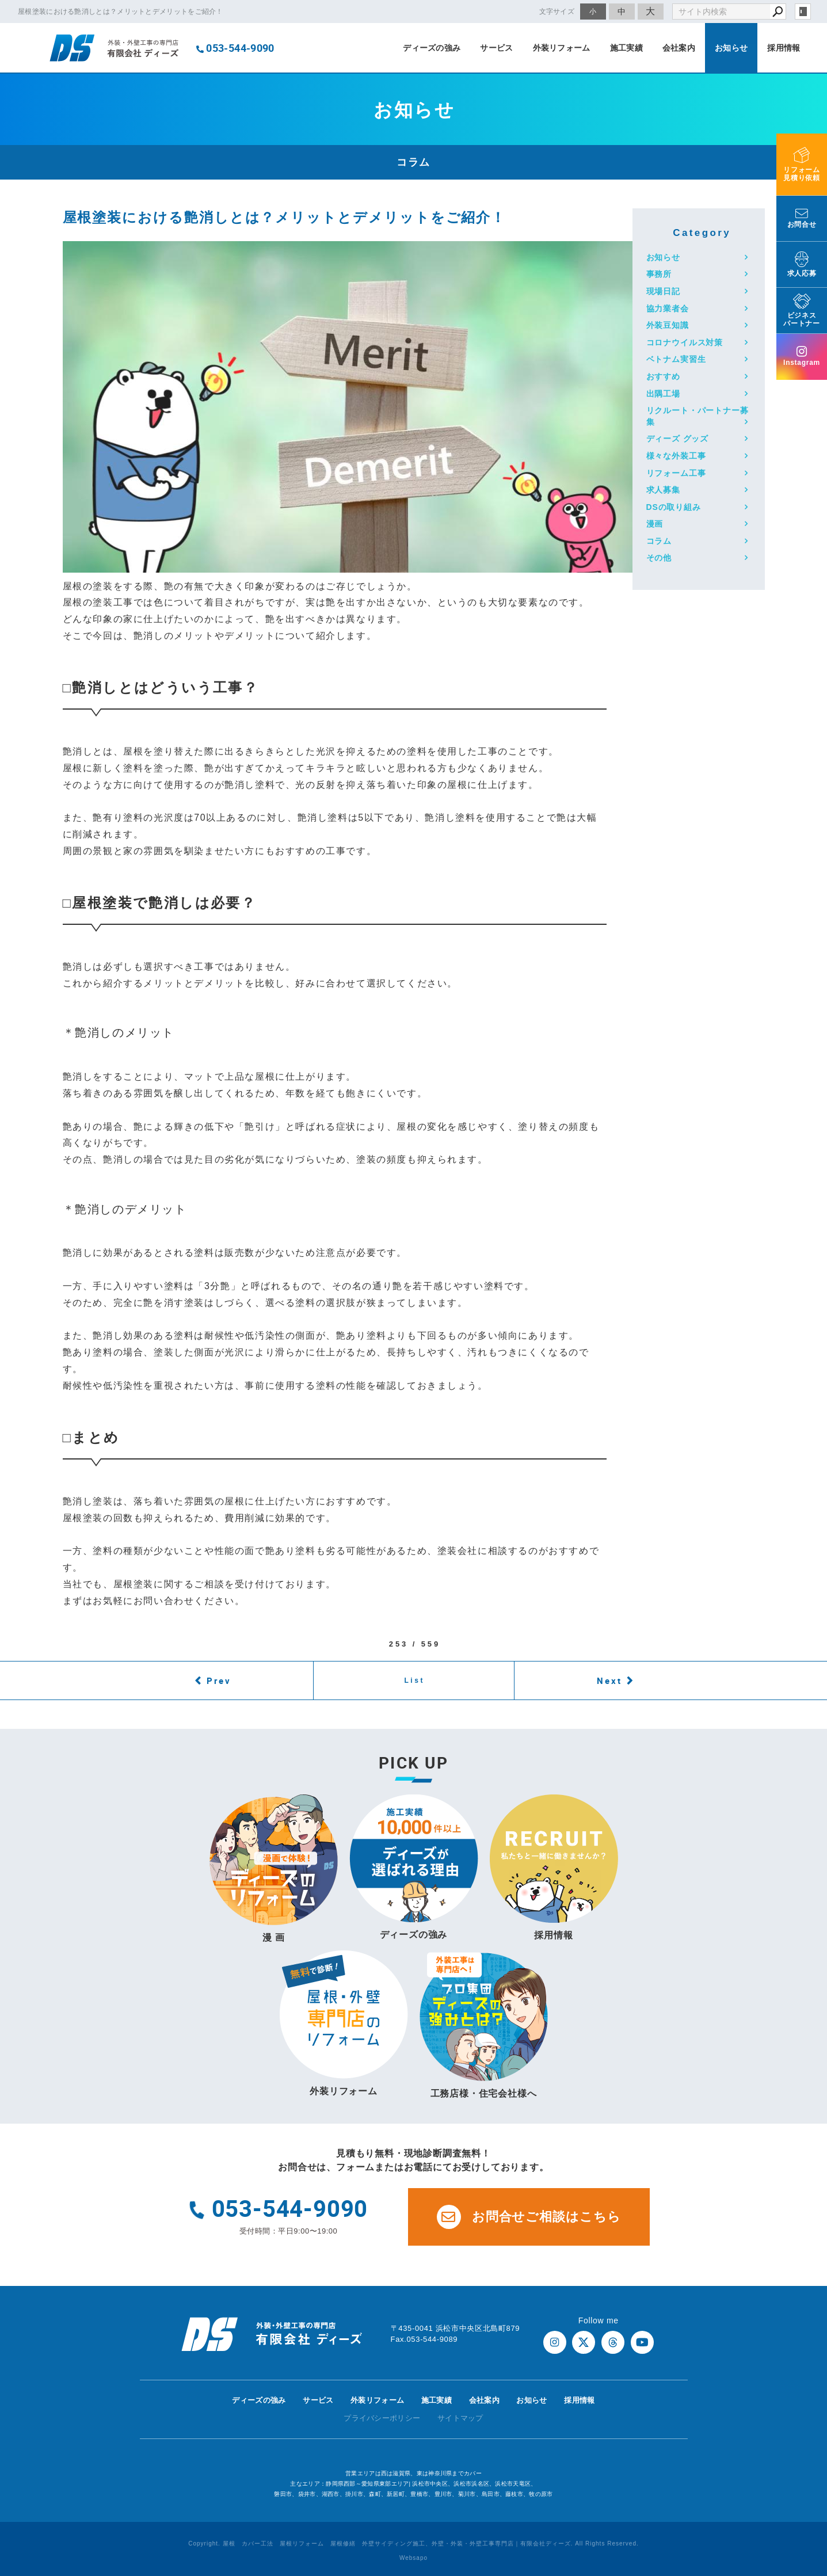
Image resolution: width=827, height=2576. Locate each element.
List (414, 1680)
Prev (219, 1680)
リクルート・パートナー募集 (697, 416)
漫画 (655, 523)
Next (609, 1680)
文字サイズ (557, 11)
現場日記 (663, 291)
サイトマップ (460, 2418)
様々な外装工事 (676, 455)
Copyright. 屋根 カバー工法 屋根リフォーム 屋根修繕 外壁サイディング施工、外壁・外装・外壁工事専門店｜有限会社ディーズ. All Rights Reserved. (413, 2543)
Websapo (413, 2558)
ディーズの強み (431, 47)
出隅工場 (663, 393)
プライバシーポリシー (382, 2418)
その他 (659, 557)
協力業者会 (667, 308)
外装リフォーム (561, 47)
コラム (659, 541)
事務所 (659, 274)
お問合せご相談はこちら (529, 2217)
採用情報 (783, 47)
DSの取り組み (673, 507)
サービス (496, 47)
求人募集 (663, 489)
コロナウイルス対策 (684, 342)
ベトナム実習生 (676, 359)
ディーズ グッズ (677, 438)
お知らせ (731, 47)
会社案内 (678, 47)
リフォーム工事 (676, 473)
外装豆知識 (667, 325)
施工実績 (626, 47)
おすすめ (663, 376)
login (803, 11)
